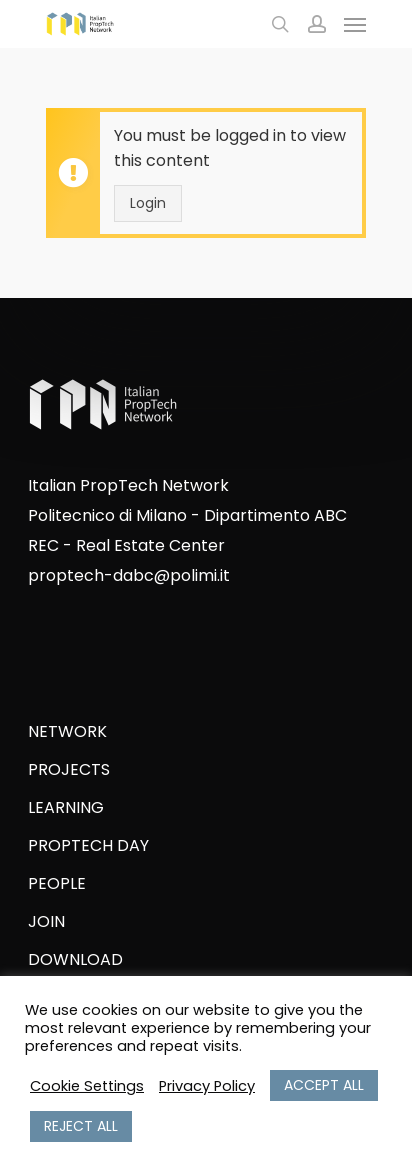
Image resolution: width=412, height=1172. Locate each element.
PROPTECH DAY (88, 845)
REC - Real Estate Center (126, 545)
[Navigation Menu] (355, 24)
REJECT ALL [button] (81, 1126)
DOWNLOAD (75, 959)
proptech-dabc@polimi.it (129, 575)
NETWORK (67, 731)
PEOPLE (57, 883)
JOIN (46, 921)
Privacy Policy (207, 1086)
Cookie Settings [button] (87, 1086)
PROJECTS (69, 769)
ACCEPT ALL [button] (324, 1085)
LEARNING (66, 807)
